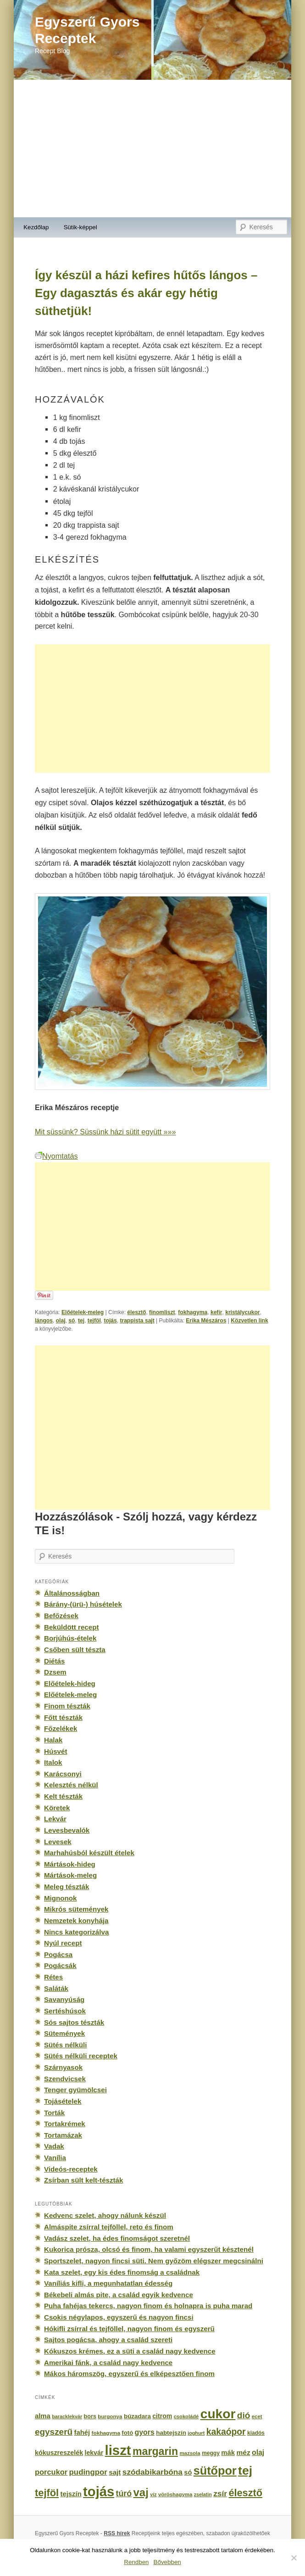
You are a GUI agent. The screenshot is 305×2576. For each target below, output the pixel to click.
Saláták (56, 1988)
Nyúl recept (63, 1943)
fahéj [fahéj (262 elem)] (82, 2432)
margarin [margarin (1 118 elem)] (155, 2451)
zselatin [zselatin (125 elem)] (203, 2494)
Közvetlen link (249, 1320)
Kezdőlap (36, 227)
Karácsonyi (63, 1774)
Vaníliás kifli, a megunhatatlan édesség (108, 2283)
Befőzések (61, 1616)
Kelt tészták (63, 1796)
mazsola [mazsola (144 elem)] (189, 2453)
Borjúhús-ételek (70, 1638)
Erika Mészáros (206, 1320)
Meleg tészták (66, 1887)
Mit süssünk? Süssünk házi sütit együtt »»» (105, 1132)
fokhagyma (192, 1312)
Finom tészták (67, 1706)
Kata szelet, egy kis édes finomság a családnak (122, 2272)
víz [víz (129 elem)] (153, 2494)
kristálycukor (242, 1312)
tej (81, 1320)
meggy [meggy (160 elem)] (211, 2453)
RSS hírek (117, 2533)
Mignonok (60, 1898)
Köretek (57, 1808)
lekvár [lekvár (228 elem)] (93, 2452)
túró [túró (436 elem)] (124, 2493)
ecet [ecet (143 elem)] (257, 2416)
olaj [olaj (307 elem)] (258, 2452)
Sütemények (64, 2033)
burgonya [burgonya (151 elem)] (110, 2416)
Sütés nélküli (65, 2045)
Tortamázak (63, 2135)
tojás (110, 1320)
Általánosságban (72, 1593)
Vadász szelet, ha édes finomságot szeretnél (117, 2238)
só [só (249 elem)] (188, 2472)
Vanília (55, 2157)
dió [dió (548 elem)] (243, 2415)
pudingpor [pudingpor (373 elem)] (88, 2472)
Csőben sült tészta (74, 1649)
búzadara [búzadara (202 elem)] (137, 2416)
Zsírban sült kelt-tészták (83, 2180)
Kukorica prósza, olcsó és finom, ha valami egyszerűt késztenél (149, 2249)
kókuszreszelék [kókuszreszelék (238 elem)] (59, 2452)
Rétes (53, 1977)
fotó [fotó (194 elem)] (127, 2432)
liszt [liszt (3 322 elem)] (118, 2450)
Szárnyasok (63, 2067)
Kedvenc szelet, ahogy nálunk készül (105, 2215)
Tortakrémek (64, 2124)
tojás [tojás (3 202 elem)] (98, 2491)
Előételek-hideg (69, 1683)
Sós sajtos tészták (74, 2022)
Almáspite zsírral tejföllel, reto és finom (108, 2227)
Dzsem (55, 1672)
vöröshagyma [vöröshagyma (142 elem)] (175, 2494)
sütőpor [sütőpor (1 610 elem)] (215, 2470)
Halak (53, 1740)
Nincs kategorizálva (76, 1932)
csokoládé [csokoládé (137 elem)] (186, 2416)
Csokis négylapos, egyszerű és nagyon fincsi (119, 2317)
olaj (61, 1320)
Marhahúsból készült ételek (89, 1853)
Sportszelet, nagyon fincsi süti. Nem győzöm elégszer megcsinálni (153, 2261)
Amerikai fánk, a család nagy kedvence (108, 2362)
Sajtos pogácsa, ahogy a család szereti (108, 2340)
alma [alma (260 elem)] (42, 2416)
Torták (54, 2113)
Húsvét (55, 1751)
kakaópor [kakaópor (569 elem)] (226, 2432)
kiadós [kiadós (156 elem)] (256, 2433)
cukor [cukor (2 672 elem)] (218, 2414)
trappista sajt (137, 1320)
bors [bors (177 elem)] (90, 2416)
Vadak (54, 2146)
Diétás (54, 1661)
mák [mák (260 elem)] (228, 2452)
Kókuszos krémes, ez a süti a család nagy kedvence (130, 2351)
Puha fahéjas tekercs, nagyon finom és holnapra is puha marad (148, 2306)
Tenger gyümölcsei (75, 2090)
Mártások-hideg (69, 1864)
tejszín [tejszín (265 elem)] (70, 2494)
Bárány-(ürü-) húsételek (83, 1604)
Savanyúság (64, 1999)
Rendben (136, 2562)
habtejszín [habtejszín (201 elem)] (171, 2432)
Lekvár (55, 1819)
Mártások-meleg (70, 1875)
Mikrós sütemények (76, 1909)
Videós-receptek (71, 2169)
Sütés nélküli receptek (80, 2056)
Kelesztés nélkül (71, 1785)
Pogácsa (58, 1954)
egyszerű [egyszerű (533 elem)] (53, 2432)
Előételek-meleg (82, 1312)
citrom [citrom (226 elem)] (162, 2416)
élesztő (136, 1312)
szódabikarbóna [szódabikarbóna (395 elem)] (152, 2471)
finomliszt (162, 1312)
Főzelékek (60, 1728)
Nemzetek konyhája (76, 1920)
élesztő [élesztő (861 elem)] (245, 2493)
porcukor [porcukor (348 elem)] (51, 2472)
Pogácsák (60, 1965)
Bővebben (167, 2562)
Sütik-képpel (80, 227)
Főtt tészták (63, 1717)
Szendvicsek (65, 2079)
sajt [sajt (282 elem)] (115, 2472)
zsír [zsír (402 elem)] (220, 2493)
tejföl (94, 1320)
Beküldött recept (71, 1627)
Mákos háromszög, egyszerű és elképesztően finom (129, 2373)
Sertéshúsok (65, 2011)
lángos (44, 1320)
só (71, 1320)
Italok (53, 1762)
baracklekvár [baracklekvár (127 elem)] (67, 2416)
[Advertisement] (152, 148)
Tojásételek (62, 2101)
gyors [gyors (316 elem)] (145, 2432)
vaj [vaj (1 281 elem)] (141, 2492)
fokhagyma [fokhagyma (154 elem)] (106, 2433)
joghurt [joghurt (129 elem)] (196, 2433)
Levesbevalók (66, 1830)
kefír (216, 1312)
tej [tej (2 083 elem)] (245, 2470)
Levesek (58, 1842)
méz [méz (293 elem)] (243, 2452)
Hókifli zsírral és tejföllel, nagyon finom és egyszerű (129, 2329)
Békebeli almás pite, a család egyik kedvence (118, 2295)
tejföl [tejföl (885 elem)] (47, 2493)
